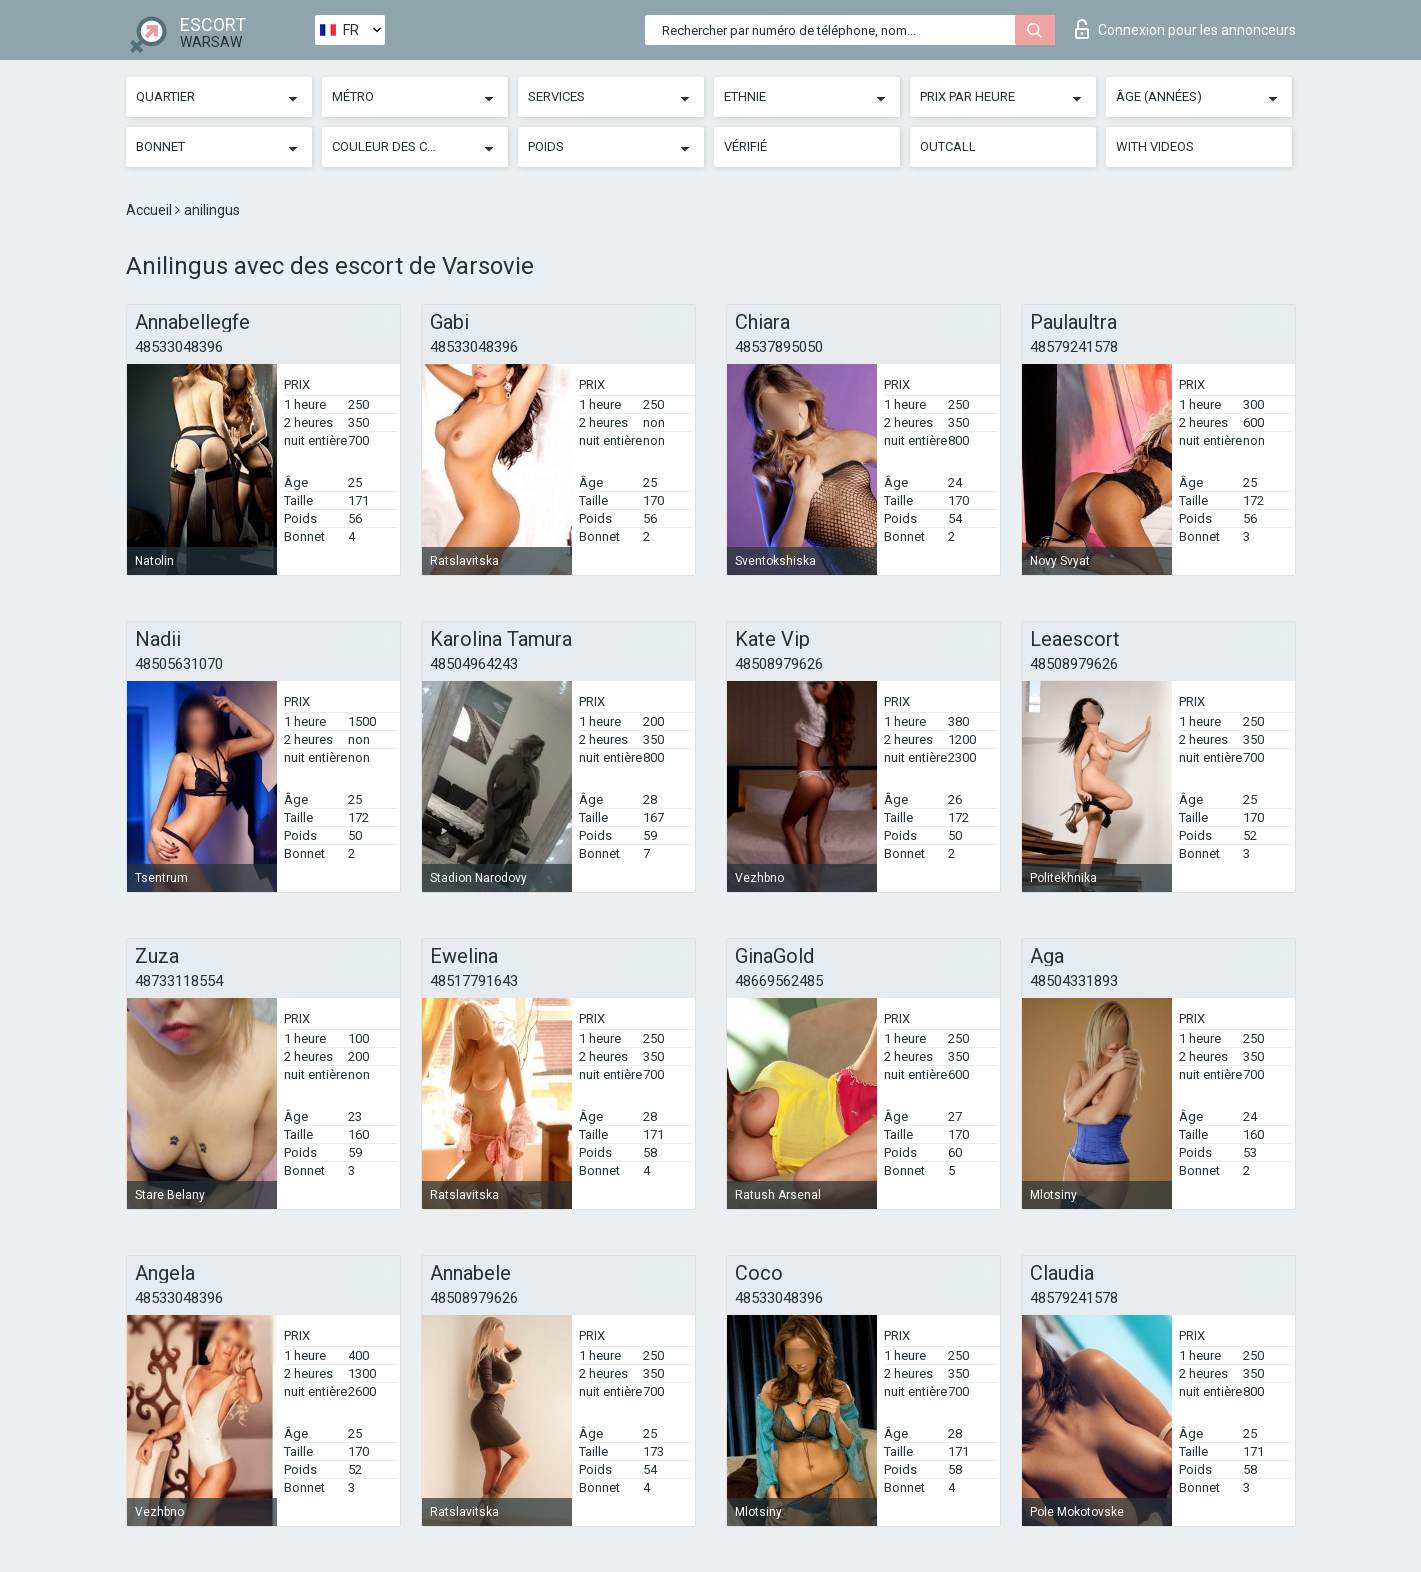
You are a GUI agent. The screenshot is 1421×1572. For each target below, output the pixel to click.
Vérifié (745, 146)
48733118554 (179, 981)
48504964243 (474, 664)
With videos (1155, 146)
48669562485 (779, 981)
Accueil (150, 210)
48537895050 (779, 347)
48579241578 (1074, 347)
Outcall (948, 146)
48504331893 (1074, 981)
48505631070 (179, 664)
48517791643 (474, 981)
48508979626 (779, 664)
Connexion (1185, 29)
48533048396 (179, 347)
